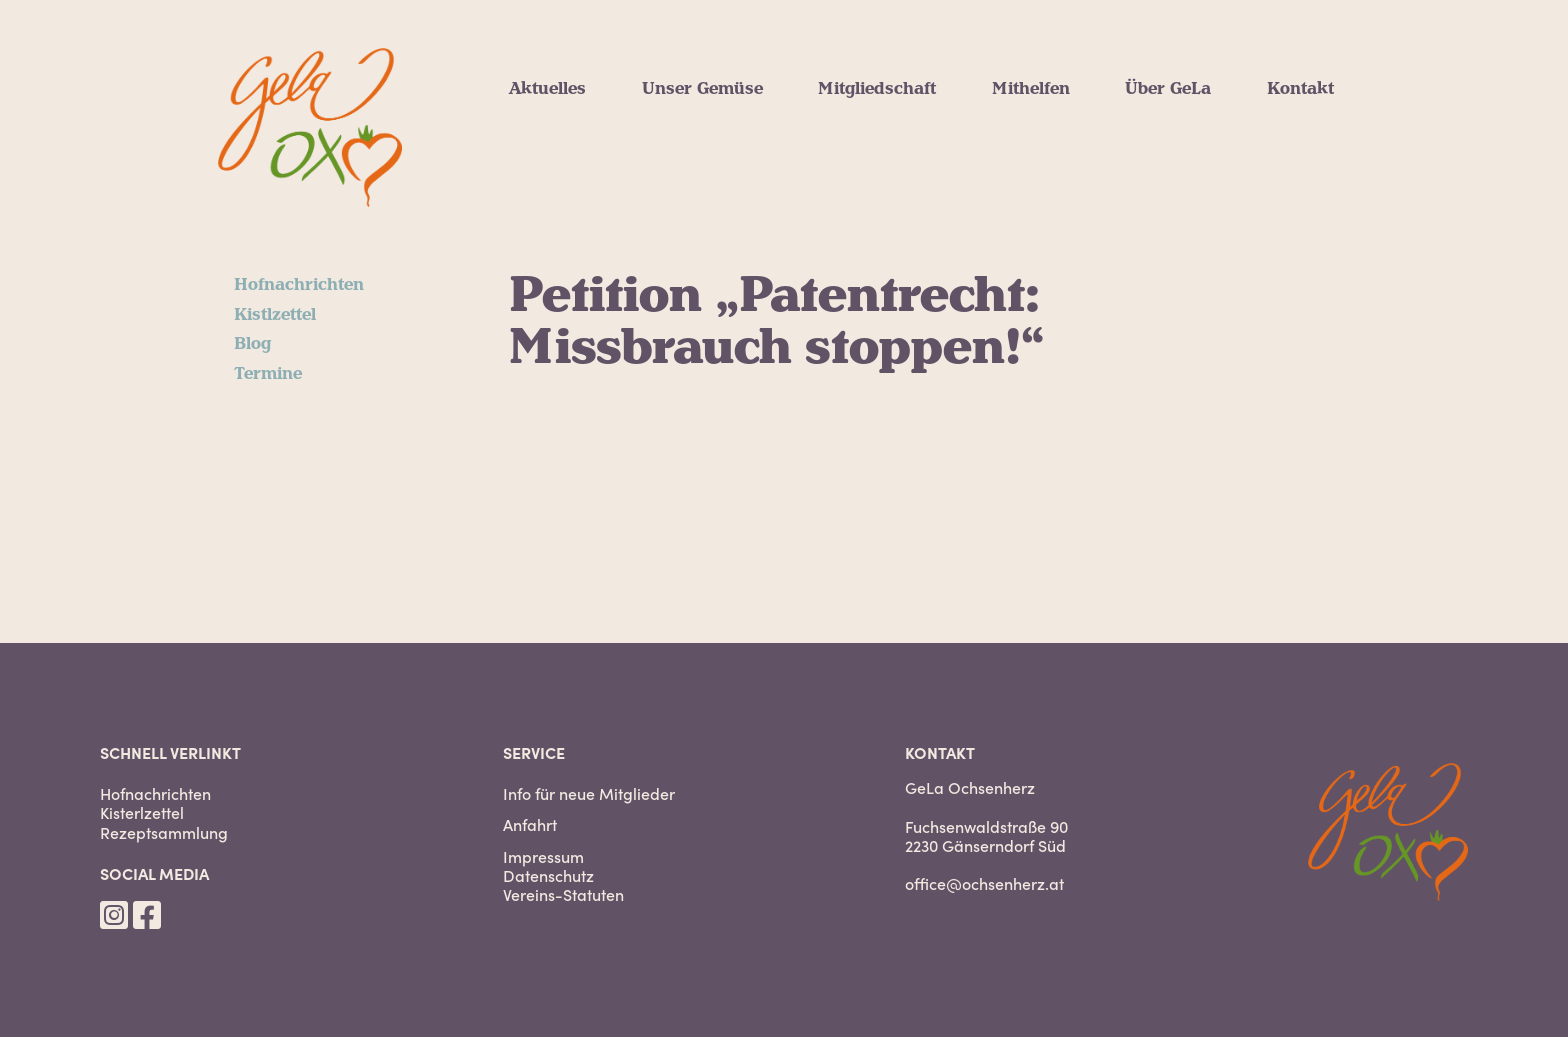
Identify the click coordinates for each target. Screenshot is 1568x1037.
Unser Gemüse (702, 89)
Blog (252, 344)
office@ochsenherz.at (984, 883)
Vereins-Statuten (563, 894)
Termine (268, 374)
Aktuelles (547, 89)
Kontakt (1300, 89)
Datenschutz (548, 875)
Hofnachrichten (299, 285)
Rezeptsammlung (164, 832)
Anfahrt (530, 824)
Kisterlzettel (142, 812)
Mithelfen (1031, 89)
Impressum (543, 856)
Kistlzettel (275, 315)
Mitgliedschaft (877, 89)
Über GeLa (1168, 89)
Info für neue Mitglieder (589, 793)
